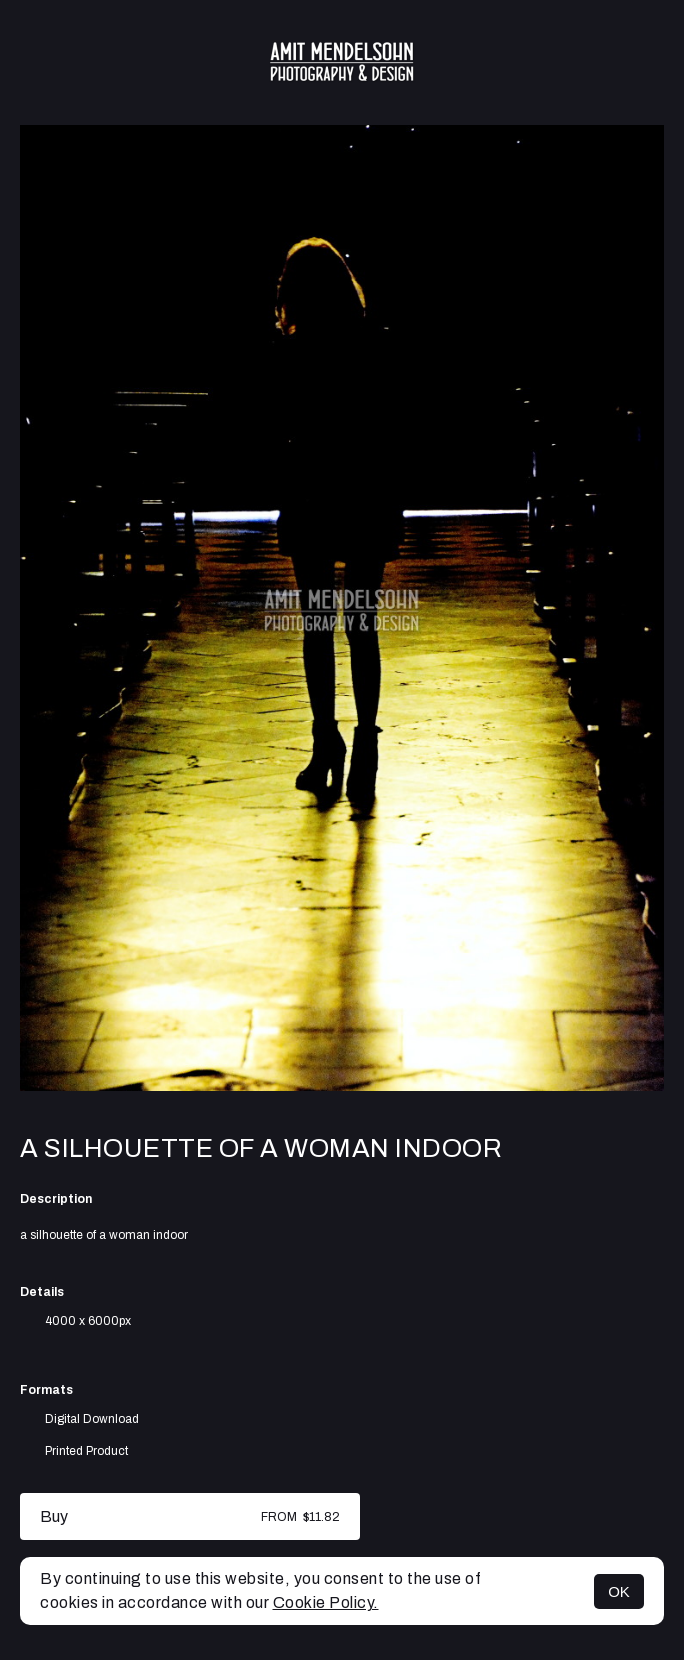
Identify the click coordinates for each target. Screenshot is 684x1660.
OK (619, 1591)
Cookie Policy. (326, 1602)
